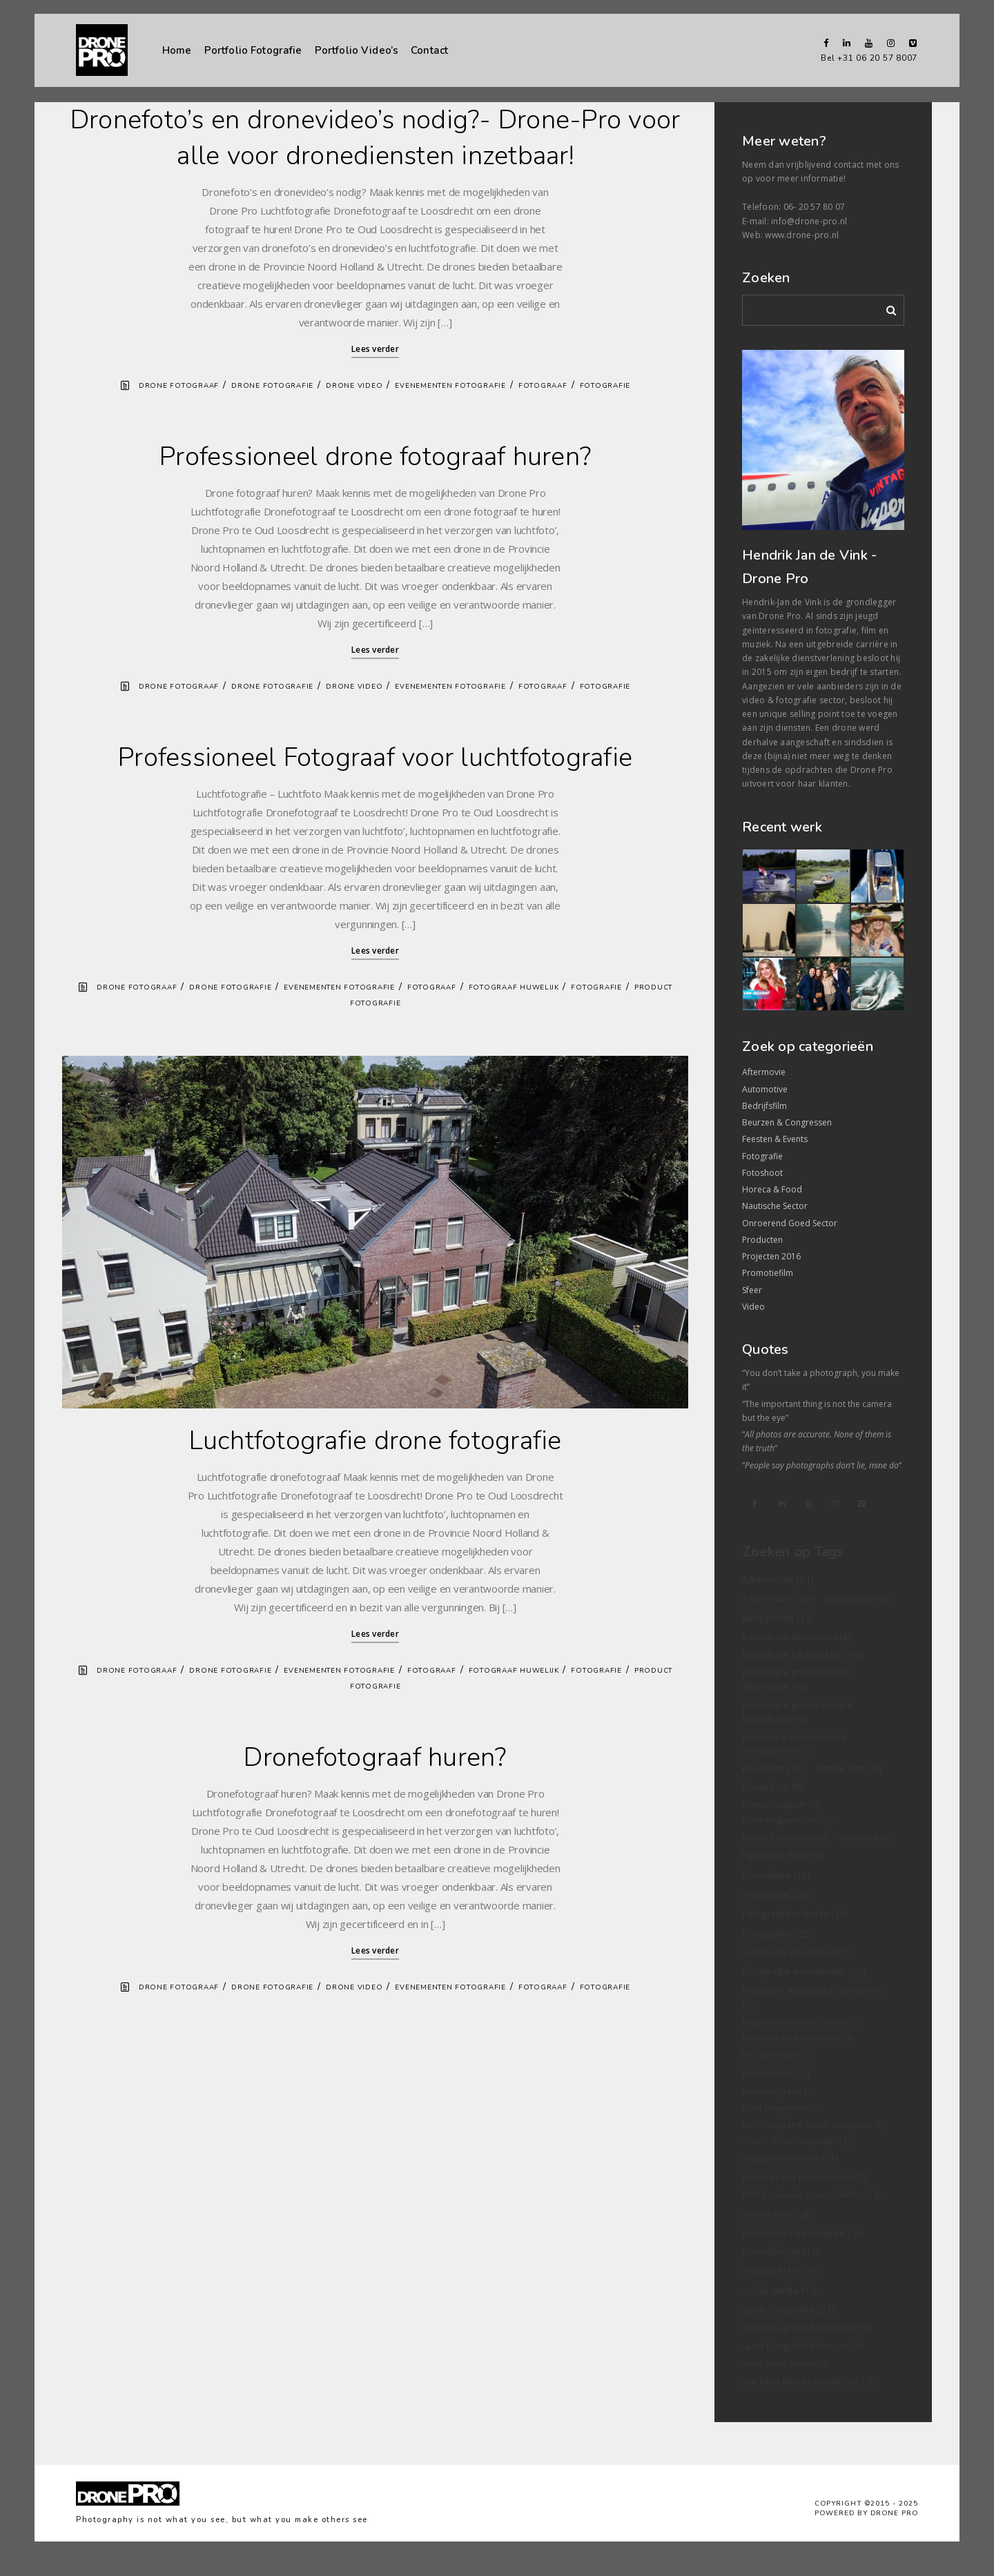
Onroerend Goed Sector (789, 1223)
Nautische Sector (775, 1206)
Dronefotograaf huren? (375, 1757)
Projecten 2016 (771, 1256)
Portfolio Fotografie (253, 50)
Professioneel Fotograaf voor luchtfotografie (375, 757)
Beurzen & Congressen (787, 1122)
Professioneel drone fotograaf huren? (375, 456)
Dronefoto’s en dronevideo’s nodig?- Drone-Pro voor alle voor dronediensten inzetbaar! (375, 137)
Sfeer (752, 1290)
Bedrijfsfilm (764, 1106)
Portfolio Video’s (357, 50)
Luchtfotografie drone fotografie (375, 1440)
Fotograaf (542, 386)
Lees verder (375, 349)
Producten (762, 1240)
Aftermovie (764, 1072)
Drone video (354, 386)
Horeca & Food (772, 1189)
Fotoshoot (762, 1173)
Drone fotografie (272, 386)
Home (177, 50)
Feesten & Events (775, 1139)
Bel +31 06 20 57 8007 (869, 57)
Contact (429, 50)
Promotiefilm (767, 1273)
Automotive (765, 1089)
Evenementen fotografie (450, 386)
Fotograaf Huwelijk (514, 987)
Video (753, 1306)
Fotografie (605, 386)
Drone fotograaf (179, 386)
